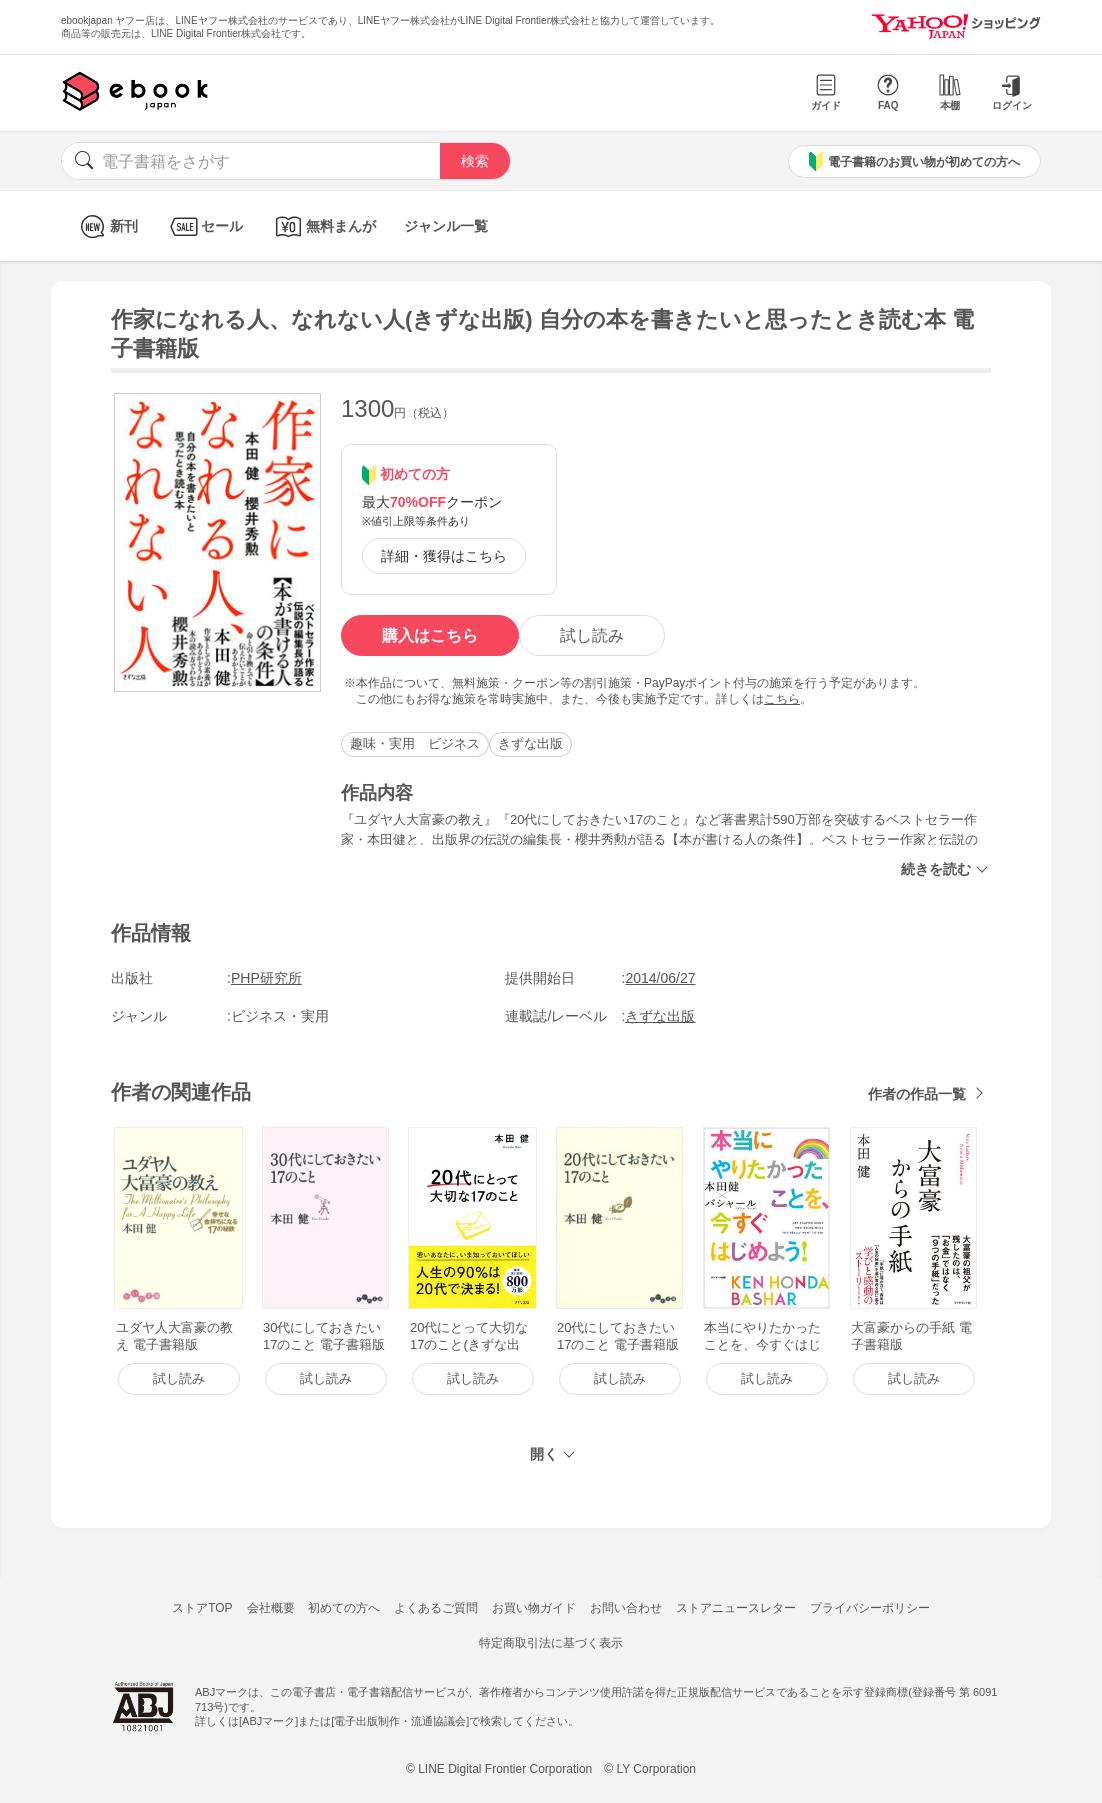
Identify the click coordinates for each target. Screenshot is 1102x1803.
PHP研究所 (266, 978)
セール (204, 226)
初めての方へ (344, 1608)
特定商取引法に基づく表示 (551, 1643)
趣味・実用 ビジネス (415, 743)
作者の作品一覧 (917, 1094)
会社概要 (271, 1608)
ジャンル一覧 (446, 226)
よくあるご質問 (436, 1608)
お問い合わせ (626, 1608)
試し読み (592, 635)
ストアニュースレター (736, 1608)
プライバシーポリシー (870, 1608)
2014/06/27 (660, 978)
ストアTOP (202, 1608)
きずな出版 (530, 743)
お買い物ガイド (534, 1608)
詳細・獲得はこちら (444, 556)
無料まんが (323, 226)
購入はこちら (430, 635)
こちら (782, 699)
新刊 (106, 226)
